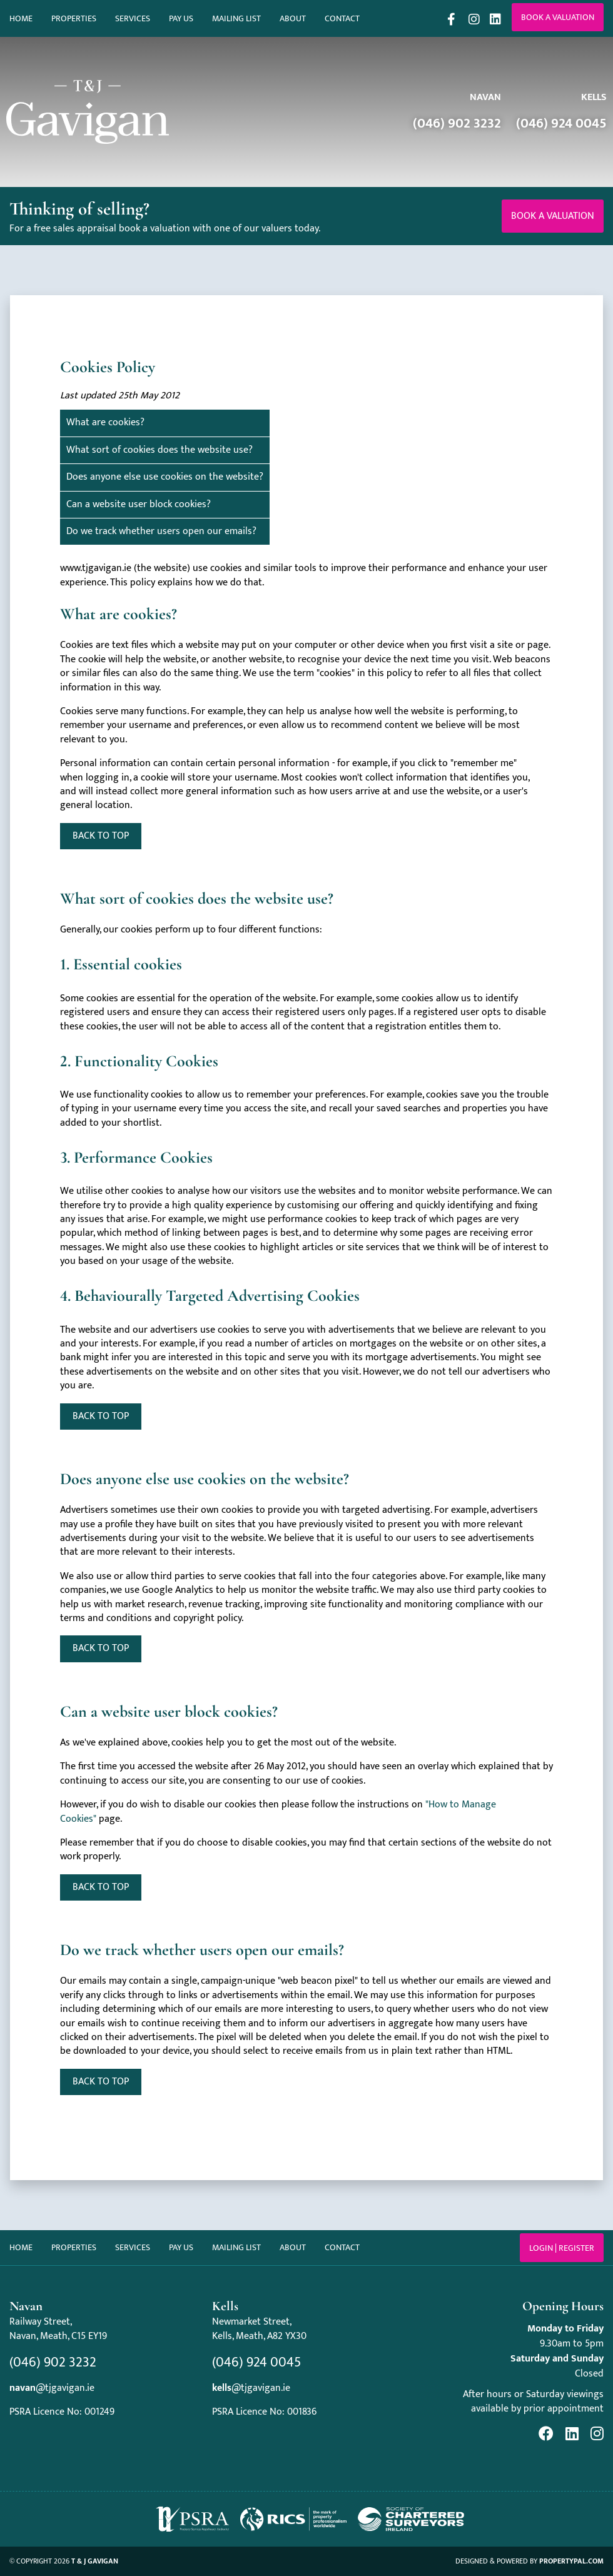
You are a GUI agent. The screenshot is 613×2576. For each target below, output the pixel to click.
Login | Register (561, 2248)
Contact (342, 18)
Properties (73, 18)
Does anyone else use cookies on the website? (164, 476)
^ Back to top (100, 2082)
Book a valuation (557, 17)
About (293, 18)
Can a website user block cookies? (138, 504)
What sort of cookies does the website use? (159, 450)
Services (132, 18)
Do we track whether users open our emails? (161, 531)
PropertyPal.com (571, 2561)
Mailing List (236, 18)
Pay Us (181, 18)
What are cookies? (105, 422)
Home (21, 18)
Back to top (100, 836)
